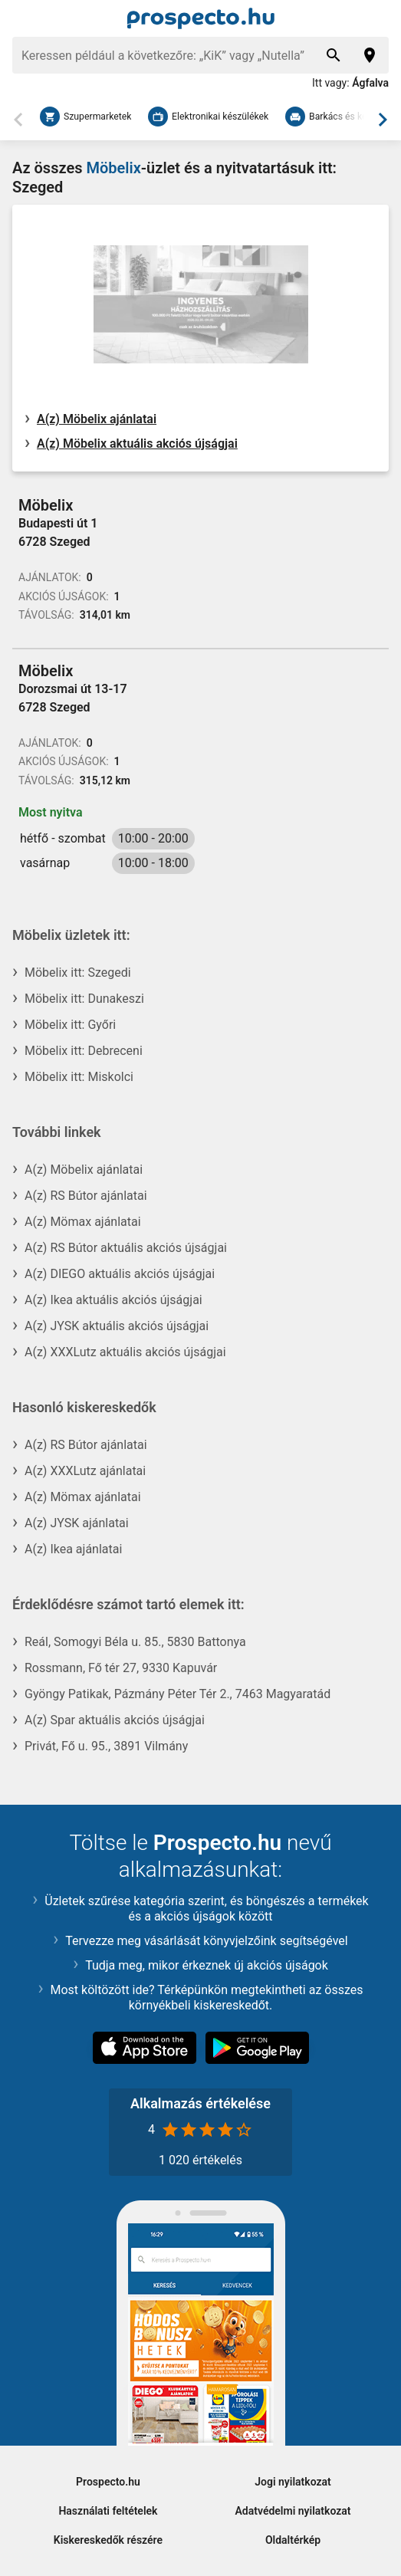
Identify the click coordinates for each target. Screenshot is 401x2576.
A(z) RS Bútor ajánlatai (86, 1195)
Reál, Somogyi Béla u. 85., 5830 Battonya (135, 1642)
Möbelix (113, 168)
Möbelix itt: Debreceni (84, 1050)
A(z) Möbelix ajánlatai (96, 419)
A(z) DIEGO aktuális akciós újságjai (120, 1274)
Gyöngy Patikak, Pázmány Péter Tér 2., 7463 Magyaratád (177, 1694)
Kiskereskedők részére (108, 2540)
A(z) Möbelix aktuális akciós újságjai (137, 443)
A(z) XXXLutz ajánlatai (85, 1471)
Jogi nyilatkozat (293, 2482)
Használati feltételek (107, 2511)
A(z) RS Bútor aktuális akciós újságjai (126, 1247)
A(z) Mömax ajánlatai (83, 1221)
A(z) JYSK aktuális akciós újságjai (117, 1326)
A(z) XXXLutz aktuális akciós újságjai (125, 1352)
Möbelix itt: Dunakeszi (84, 998)
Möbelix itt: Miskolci (79, 1077)
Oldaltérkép (292, 2540)
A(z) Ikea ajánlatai (73, 1549)
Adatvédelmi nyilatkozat (293, 2511)
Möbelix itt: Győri (70, 1024)
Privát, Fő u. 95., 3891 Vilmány (106, 1746)
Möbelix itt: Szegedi (78, 972)
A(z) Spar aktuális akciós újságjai (115, 1720)
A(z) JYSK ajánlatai (77, 1523)
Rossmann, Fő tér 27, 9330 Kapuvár (121, 1668)
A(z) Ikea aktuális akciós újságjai (113, 1300)
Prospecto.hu (108, 2482)
